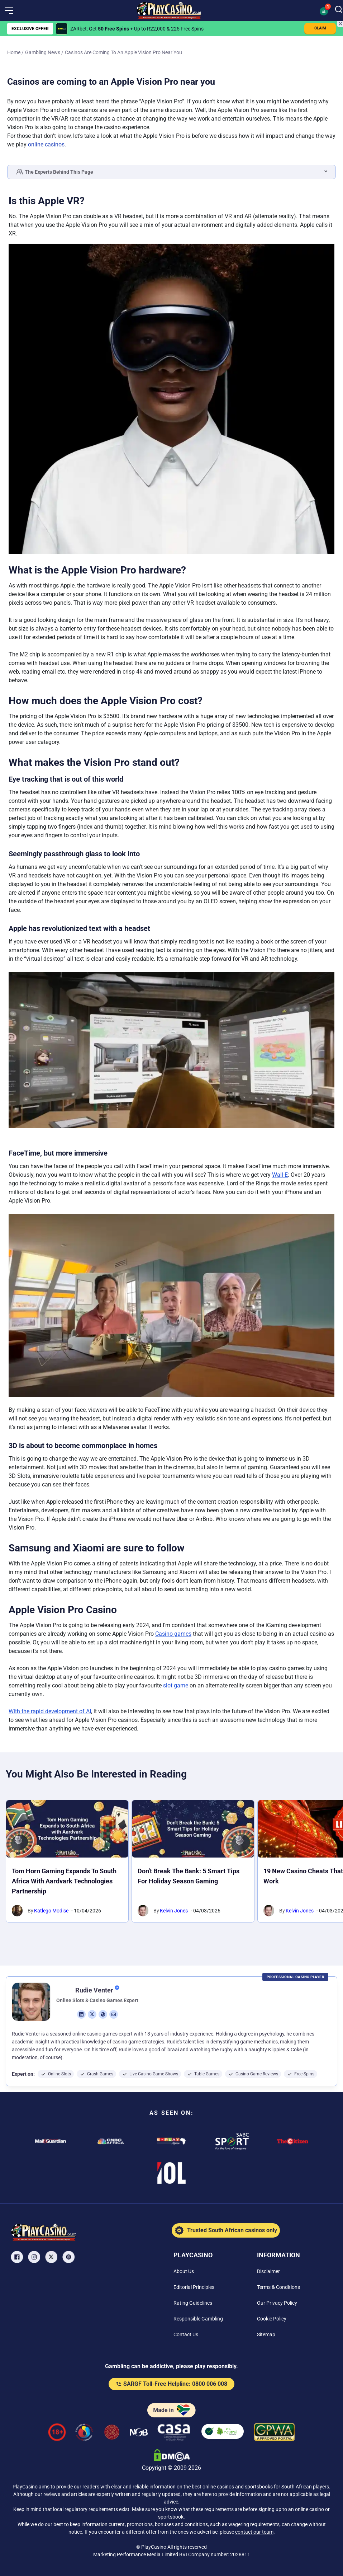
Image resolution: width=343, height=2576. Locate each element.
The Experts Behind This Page (54, 171)
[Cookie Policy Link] (271, 2319)
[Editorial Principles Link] (193, 2287)
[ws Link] (103, 2014)
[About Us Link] (183, 2271)
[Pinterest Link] (69, 2257)
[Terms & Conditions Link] (278, 2287)
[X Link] (52, 2257)
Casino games (173, 1633)
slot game (175, 1685)
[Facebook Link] (17, 2257)
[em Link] (113, 2014)
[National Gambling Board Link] (139, 2433)
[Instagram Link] (35, 2257)
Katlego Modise (51, 1911)
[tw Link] (92, 2014)
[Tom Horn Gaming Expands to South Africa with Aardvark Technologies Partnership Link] (67, 1829)
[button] (9, 10)
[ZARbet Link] (61, 28)
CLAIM (320, 28)
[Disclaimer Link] (268, 2271)
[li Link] (81, 2014)
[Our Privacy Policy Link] (277, 2303)
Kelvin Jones (174, 1911)
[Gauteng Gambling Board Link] (112, 2433)
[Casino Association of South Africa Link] (174, 2433)
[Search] (338, 10)
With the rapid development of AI (50, 1711)
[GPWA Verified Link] (274, 2433)
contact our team (254, 2532)
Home (13, 52)
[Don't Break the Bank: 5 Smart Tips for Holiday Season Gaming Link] (193, 1829)
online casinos (46, 144)
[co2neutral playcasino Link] (222, 2433)
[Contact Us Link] (185, 2334)
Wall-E (280, 1174)
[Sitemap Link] (266, 2334)
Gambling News (42, 52)
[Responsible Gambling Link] (198, 2319)
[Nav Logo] (169, 10)
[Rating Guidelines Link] (192, 2303)
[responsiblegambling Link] (84, 2433)
